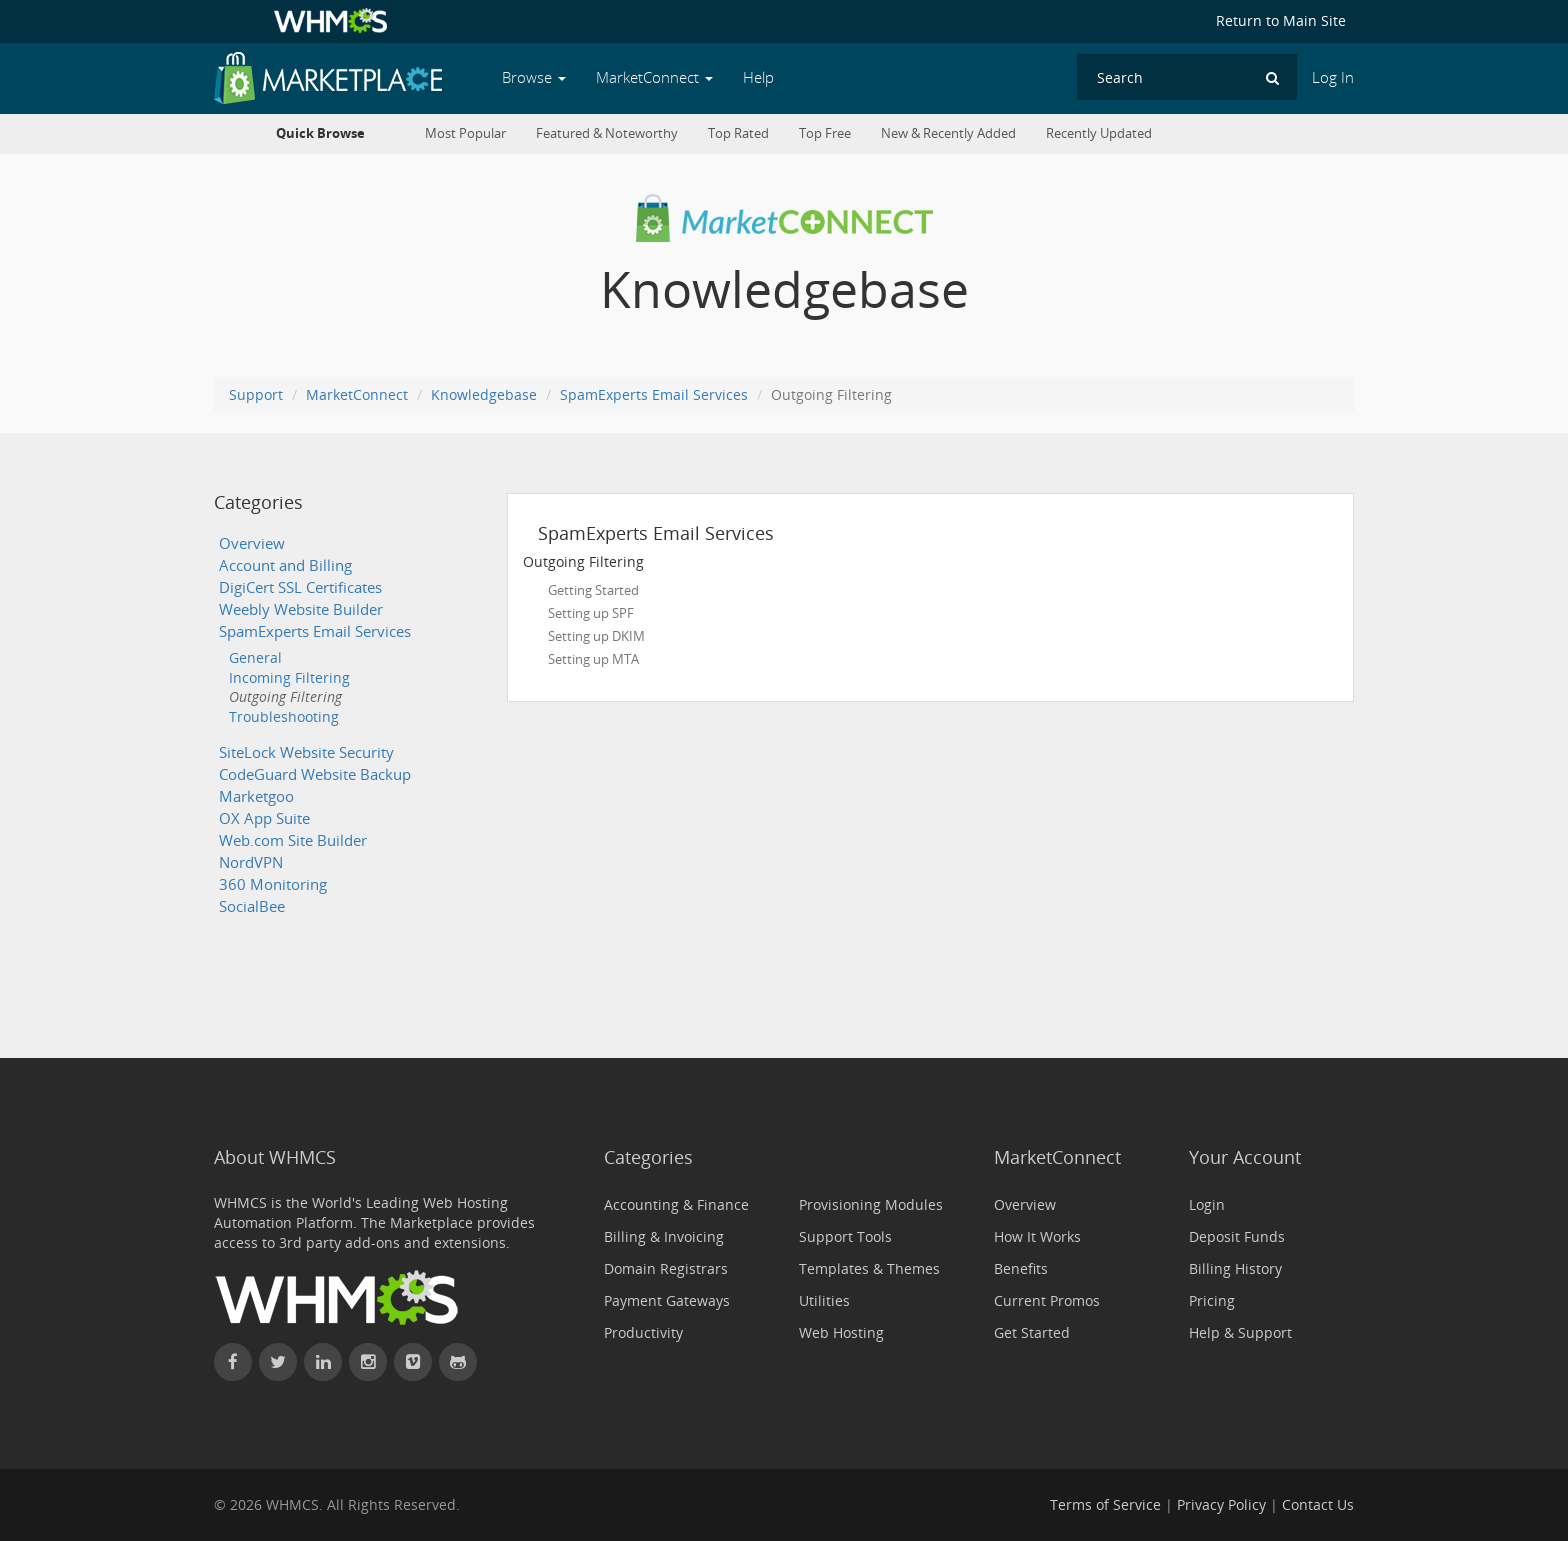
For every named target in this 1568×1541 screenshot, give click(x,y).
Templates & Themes (869, 1268)
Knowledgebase (484, 394)
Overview (252, 543)
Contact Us (1318, 1504)
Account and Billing (285, 565)
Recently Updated (1099, 133)
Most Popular (465, 133)
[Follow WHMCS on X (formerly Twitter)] (278, 1362)
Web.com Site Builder (293, 840)
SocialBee (252, 906)
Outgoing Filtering (285, 696)
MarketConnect (357, 394)
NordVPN (251, 862)
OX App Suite (264, 818)
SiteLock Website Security (306, 752)
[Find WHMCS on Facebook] (233, 1362)
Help (758, 77)
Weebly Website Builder (301, 609)
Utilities (824, 1300)
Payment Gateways (667, 1300)
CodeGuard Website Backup (315, 774)
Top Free (825, 133)
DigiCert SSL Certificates (300, 587)
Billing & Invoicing (664, 1236)
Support (256, 394)
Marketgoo (256, 796)
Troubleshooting (284, 716)
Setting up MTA (593, 659)
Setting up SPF (591, 613)
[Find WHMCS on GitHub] (458, 1362)
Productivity (643, 1332)
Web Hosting (841, 1332)
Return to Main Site (1281, 20)
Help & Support (1240, 1332)
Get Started (1032, 1332)
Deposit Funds (1237, 1236)
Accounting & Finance (676, 1204)
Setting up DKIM (596, 636)
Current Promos (1047, 1300)
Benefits (1021, 1268)
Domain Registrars (666, 1268)
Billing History (1235, 1268)
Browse (534, 77)
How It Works (1037, 1236)
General (255, 657)
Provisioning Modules (871, 1204)
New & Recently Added (948, 133)
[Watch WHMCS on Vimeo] (413, 1362)
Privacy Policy (1221, 1504)
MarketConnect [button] (654, 77)
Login (1207, 1204)
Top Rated (738, 133)
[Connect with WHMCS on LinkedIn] (323, 1362)
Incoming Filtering (289, 677)
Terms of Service (1105, 1504)
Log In (1333, 77)
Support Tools (845, 1236)
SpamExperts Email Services (654, 394)
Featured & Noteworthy (607, 133)
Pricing (1212, 1300)
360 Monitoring (273, 884)
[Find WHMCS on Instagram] (368, 1362)
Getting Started (593, 590)
